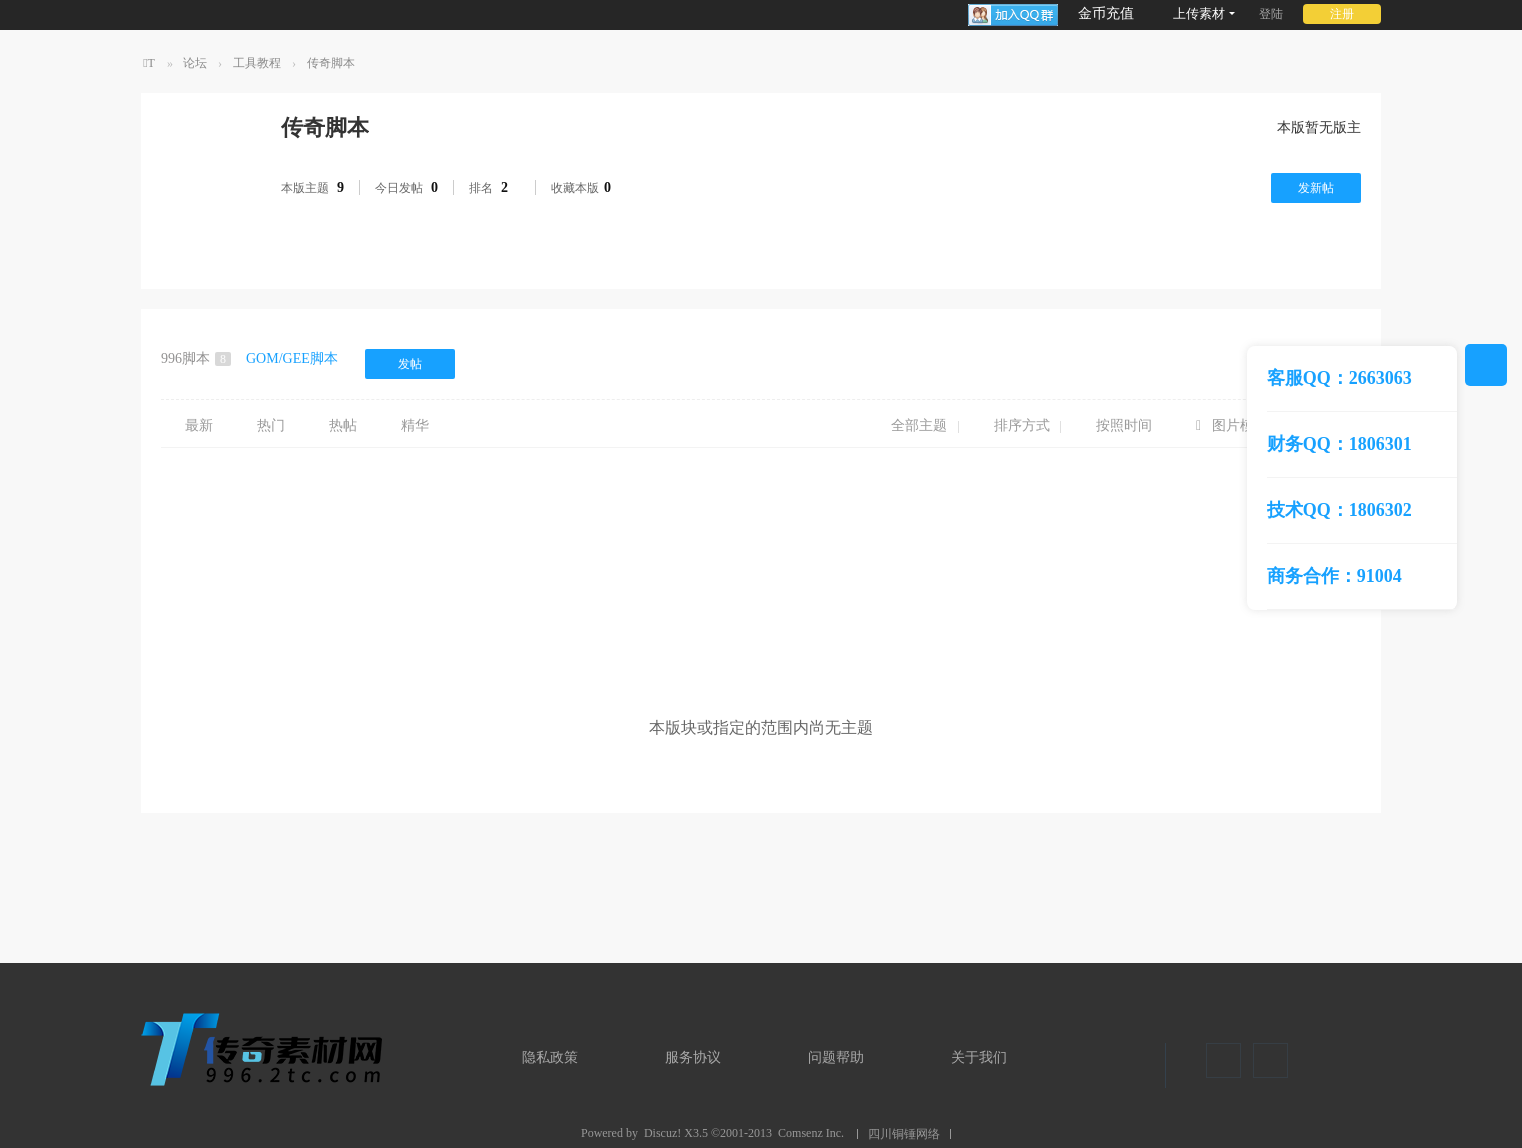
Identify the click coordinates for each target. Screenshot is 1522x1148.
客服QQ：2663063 (1339, 378)
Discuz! (662, 1133)
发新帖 (1316, 188)
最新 (199, 425)
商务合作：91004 (1334, 576)
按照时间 (1124, 425)
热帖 (343, 425)
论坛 (195, 63)
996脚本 (196, 358)
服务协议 (693, 1057)
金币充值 (1106, 13)
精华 (415, 425)
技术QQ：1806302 (1339, 510)
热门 (271, 425)
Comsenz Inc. (811, 1133)
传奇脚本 (331, 63)
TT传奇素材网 (149, 67)
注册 (1342, 14)
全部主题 (919, 425)
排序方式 (1022, 425)
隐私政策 (550, 1057)
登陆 (1271, 14)
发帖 (410, 364)
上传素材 (1199, 13)
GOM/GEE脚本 (292, 358)
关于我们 (979, 1057)
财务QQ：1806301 (1339, 444)
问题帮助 (836, 1057)
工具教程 (257, 63)
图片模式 (1240, 425)
